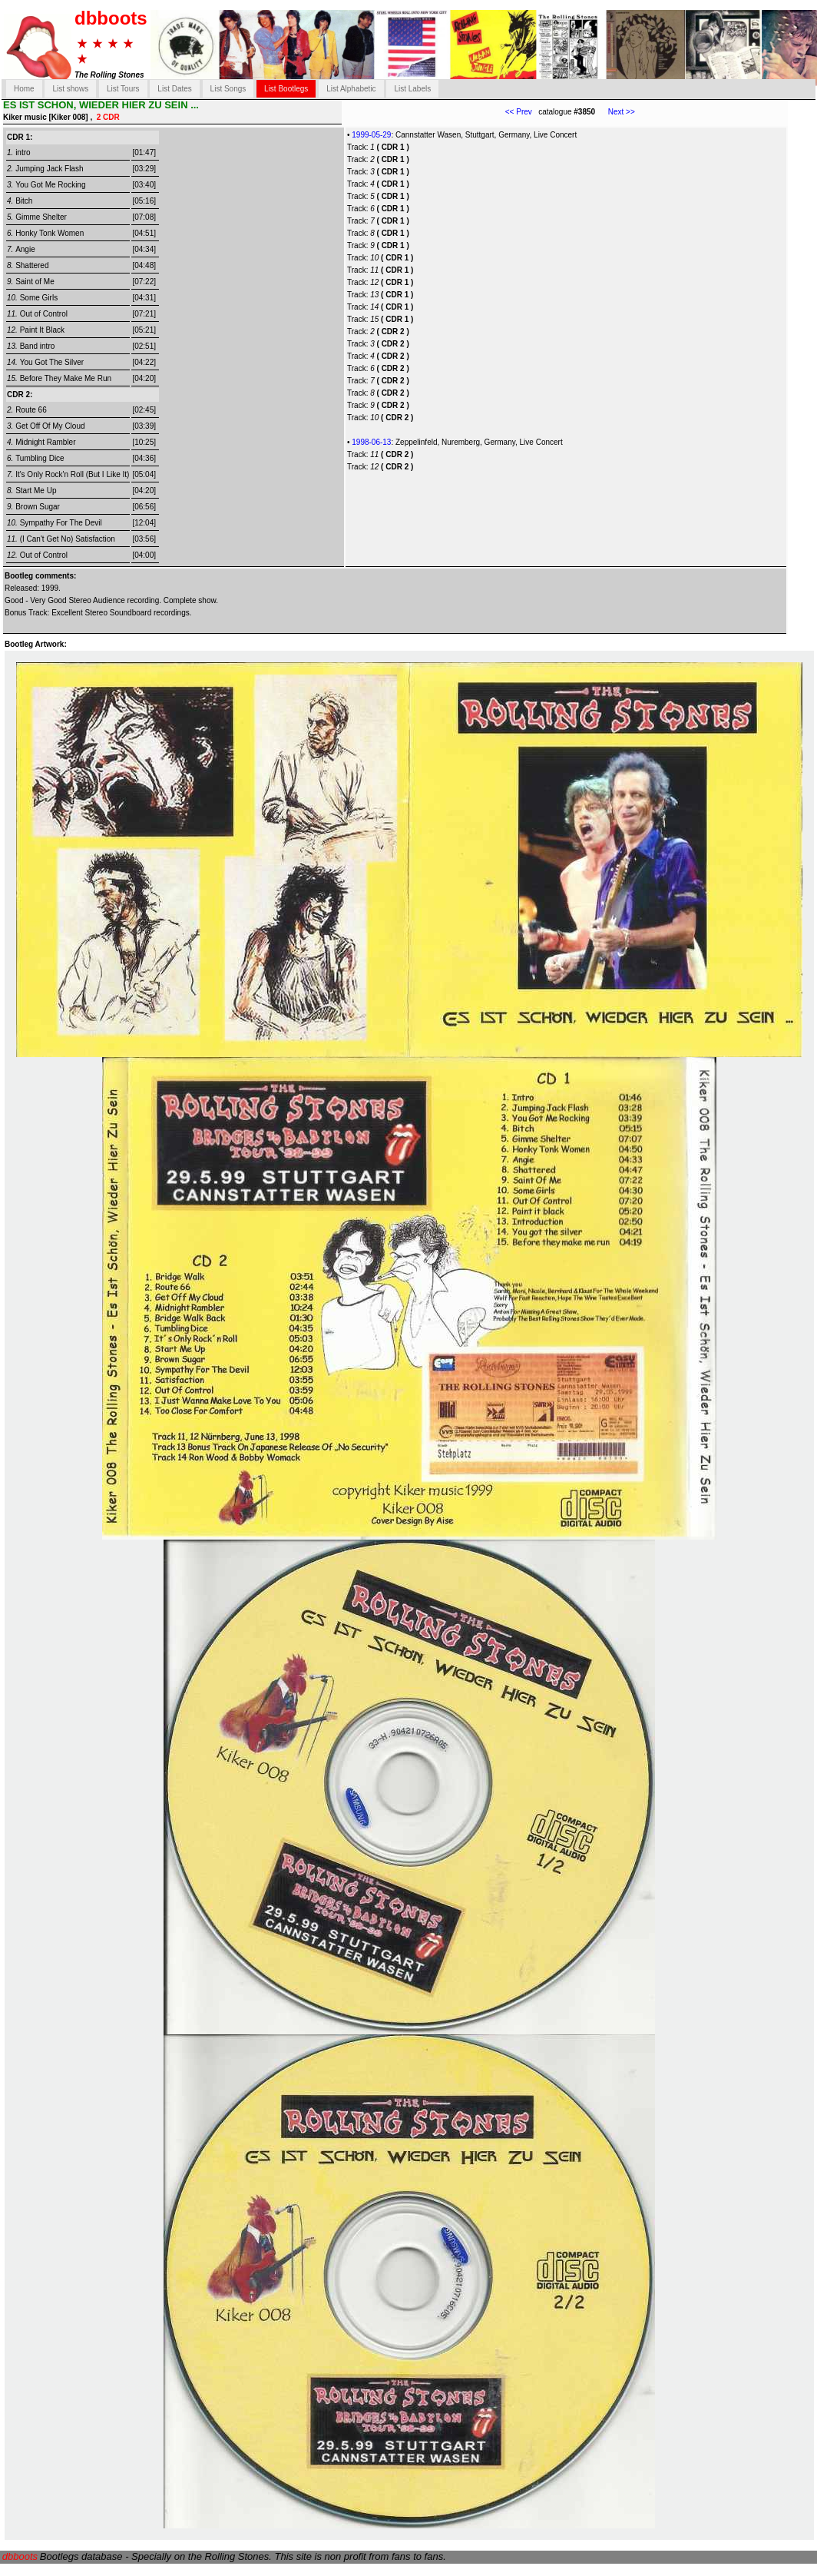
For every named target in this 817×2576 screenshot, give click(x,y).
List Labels (412, 89)
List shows (70, 89)
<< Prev (518, 112)
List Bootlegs (286, 89)
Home (24, 89)
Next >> (615, 112)
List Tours (123, 89)
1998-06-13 (371, 442)
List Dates (174, 89)
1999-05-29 (371, 135)
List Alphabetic (351, 89)
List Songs (228, 89)
